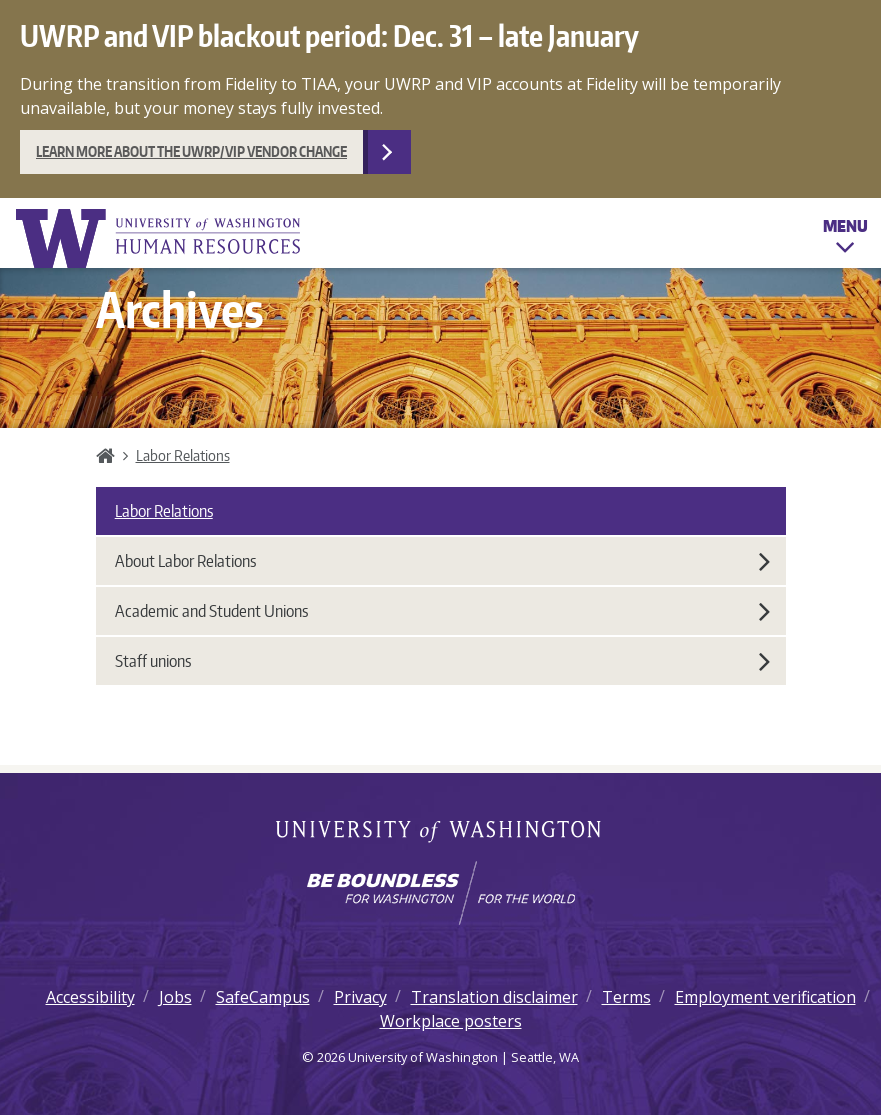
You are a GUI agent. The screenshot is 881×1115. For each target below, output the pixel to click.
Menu (845, 240)
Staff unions (442, 661)
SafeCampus (263, 997)
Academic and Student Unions (442, 611)
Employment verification (765, 997)
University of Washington (440, 833)
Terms (626, 997)
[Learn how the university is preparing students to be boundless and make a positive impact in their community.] (440, 893)
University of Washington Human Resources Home (160, 238)
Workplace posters (451, 1021)
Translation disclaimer (494, 997)
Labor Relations (183, 455)
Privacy (360, 997)
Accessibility (90, 997)
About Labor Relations (442, 561)
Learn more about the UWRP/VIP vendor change (191, 151)
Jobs (175, 997)
